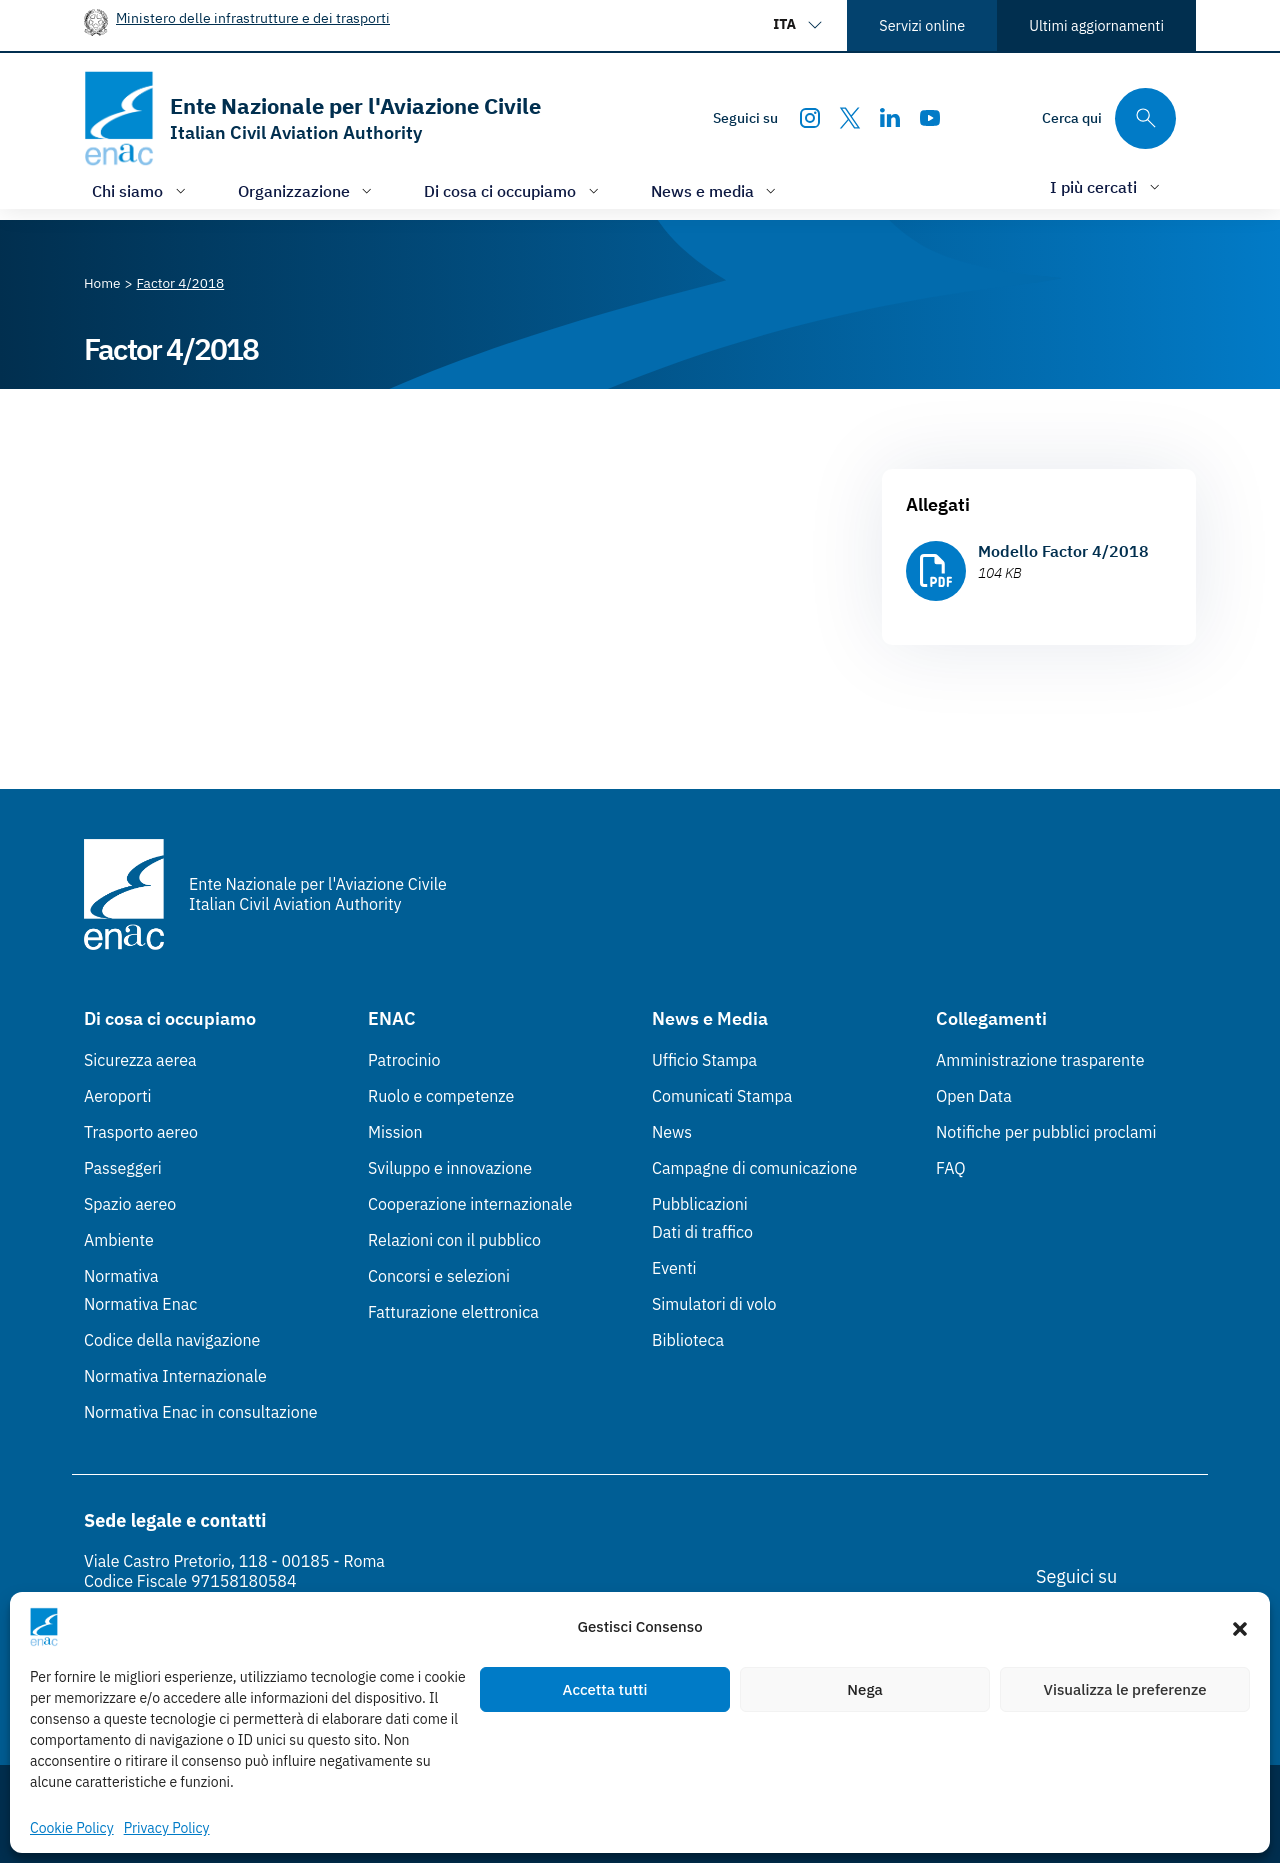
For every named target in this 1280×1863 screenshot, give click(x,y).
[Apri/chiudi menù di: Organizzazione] (307, 190)
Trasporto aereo (141, 1132)
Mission (395, 1132)
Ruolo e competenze (441, 1096)
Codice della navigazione (172, 1340)
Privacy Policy (167, 1828)
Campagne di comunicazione (754, 1168)
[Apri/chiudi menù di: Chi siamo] (141, 190)
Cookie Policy (72, 1828)
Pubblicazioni (700, 1204)
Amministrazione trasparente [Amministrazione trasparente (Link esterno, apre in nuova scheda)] (1040, 1060)
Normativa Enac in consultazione (201, 1412)
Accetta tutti (605, 1689)
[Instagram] (810, 118)
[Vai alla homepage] (312, 118)
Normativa (121, 1276)
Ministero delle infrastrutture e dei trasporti (253, 17)
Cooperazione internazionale (470, 1204)
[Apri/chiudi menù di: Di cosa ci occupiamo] (513, 190)
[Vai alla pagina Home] (102, 283)
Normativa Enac (140, 1304)
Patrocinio (404, 1060)
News (672, 1132)
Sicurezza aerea (140, 1060)
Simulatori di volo (714, 1304)
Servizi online (922, 25)
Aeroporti (118, 1096)
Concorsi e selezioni (439, 1276)
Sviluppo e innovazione (450, 1168)
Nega (864, 1689)
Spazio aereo (130, 1204)
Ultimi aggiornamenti (1096, 25)
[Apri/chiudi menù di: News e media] (716, 190)
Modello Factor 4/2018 (1063, 551)
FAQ (951, 1168)
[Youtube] (930, 118)
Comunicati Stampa (722, 1096)
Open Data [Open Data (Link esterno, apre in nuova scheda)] (974, 1096)
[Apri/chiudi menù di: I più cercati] (1107, 186)
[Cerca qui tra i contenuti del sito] (1109, 118)
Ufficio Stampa (704, 1060)
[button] (1240, 1627)
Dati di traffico (702, 1232)
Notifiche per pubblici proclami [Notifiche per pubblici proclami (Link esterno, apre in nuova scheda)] (1046, 1132)
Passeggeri (123, 1168)
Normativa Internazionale (175, 1376)
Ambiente (119, 1240)
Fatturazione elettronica (453, 1312)
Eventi (674, 1268)
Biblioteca (688, 1340)
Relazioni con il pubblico (454, 1240)
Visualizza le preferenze (1125, 1689)
